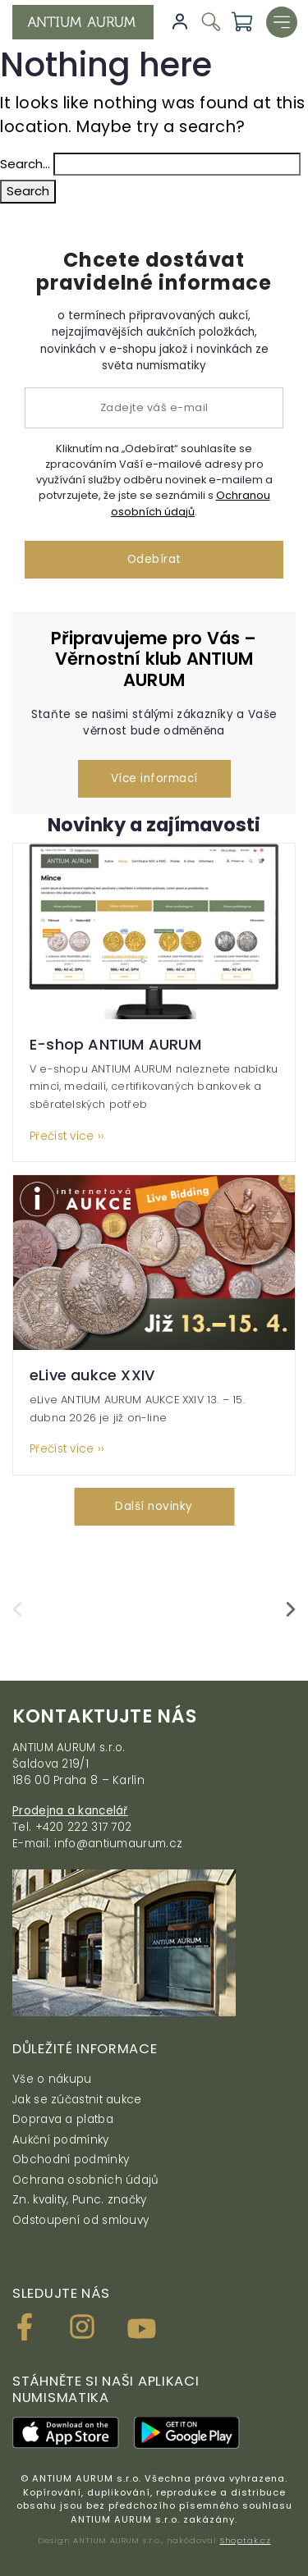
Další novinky (154, 1506)
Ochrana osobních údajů (85, 2180)
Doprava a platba (62, 2119)
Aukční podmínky (60, 2140)
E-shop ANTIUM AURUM (115, 1044)
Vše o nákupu (52, 2079)
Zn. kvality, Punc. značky (79, 2200)
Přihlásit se (180, 21)
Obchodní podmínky (70, 2159)
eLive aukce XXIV (92, 1375)
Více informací (154, 778)
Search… (25, 163)
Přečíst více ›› (67, 1136)
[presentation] (17, 1609)
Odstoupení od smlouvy (80, 2220)
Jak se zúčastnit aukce (77, 2099)
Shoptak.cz (245, 2540)
